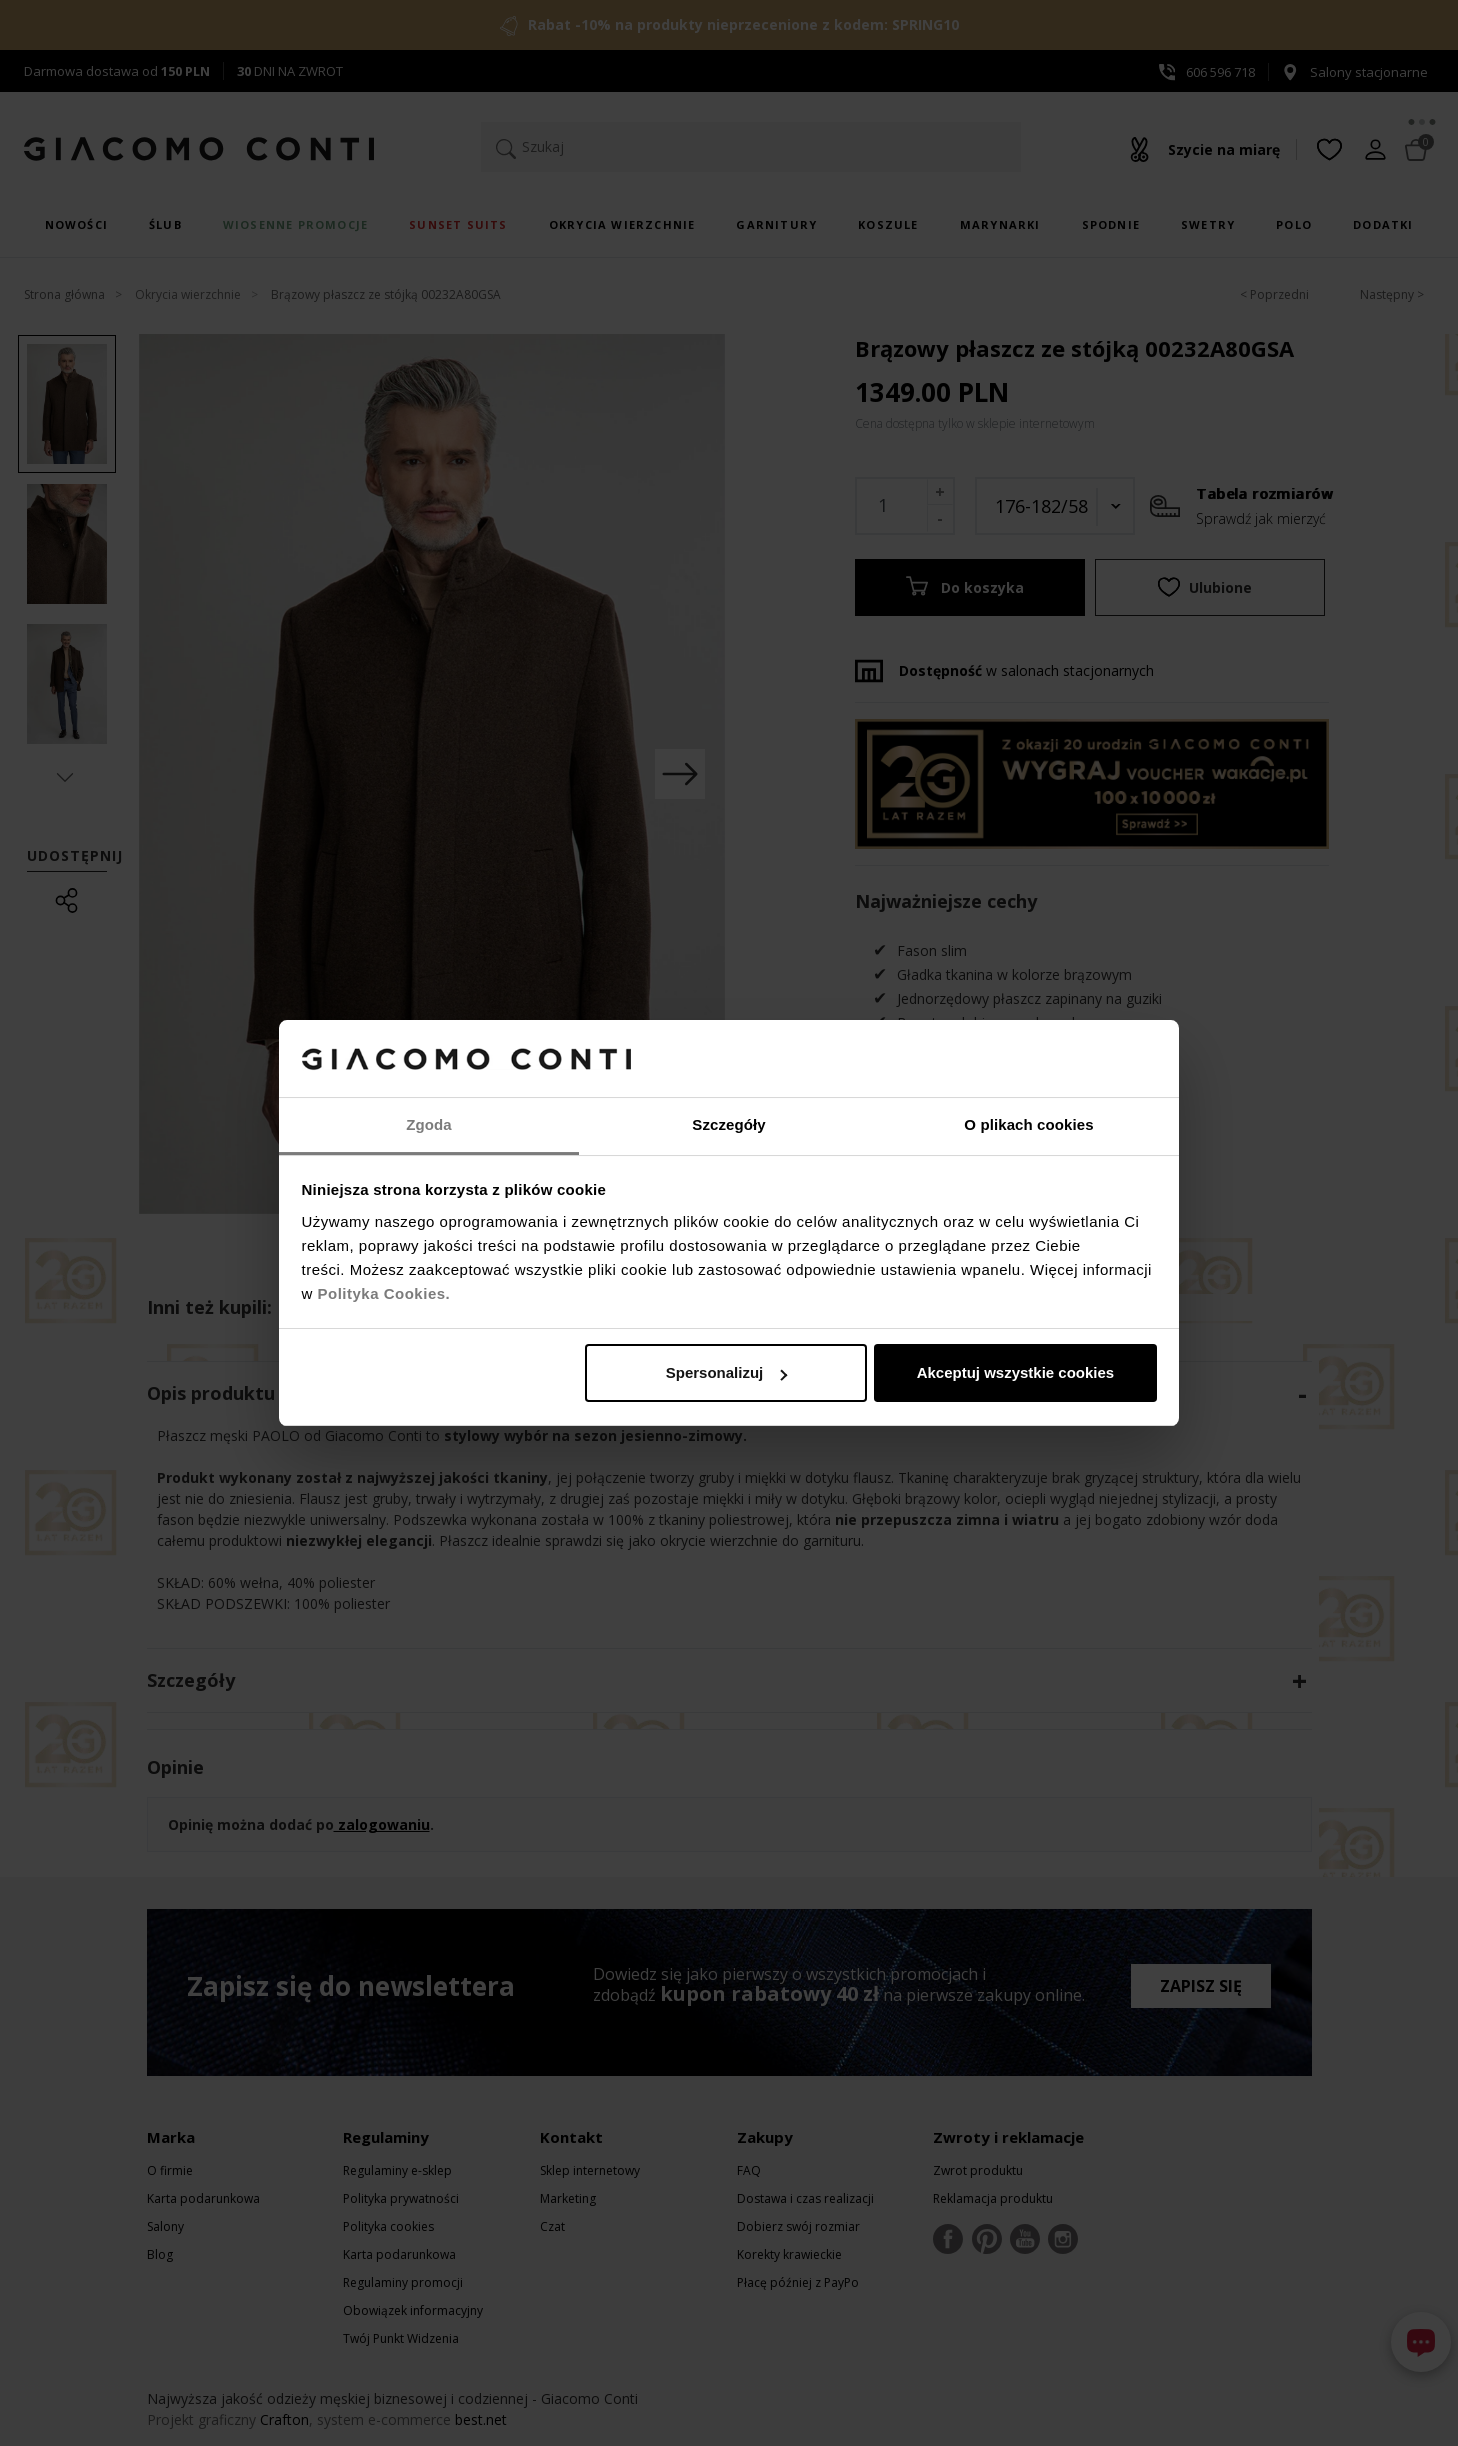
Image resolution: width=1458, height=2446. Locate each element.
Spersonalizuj (727, 1372)
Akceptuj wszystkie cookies (1016, 1372)
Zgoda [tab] (429, 1124)
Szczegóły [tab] (728, 1124)
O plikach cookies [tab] (1028, 1124)
